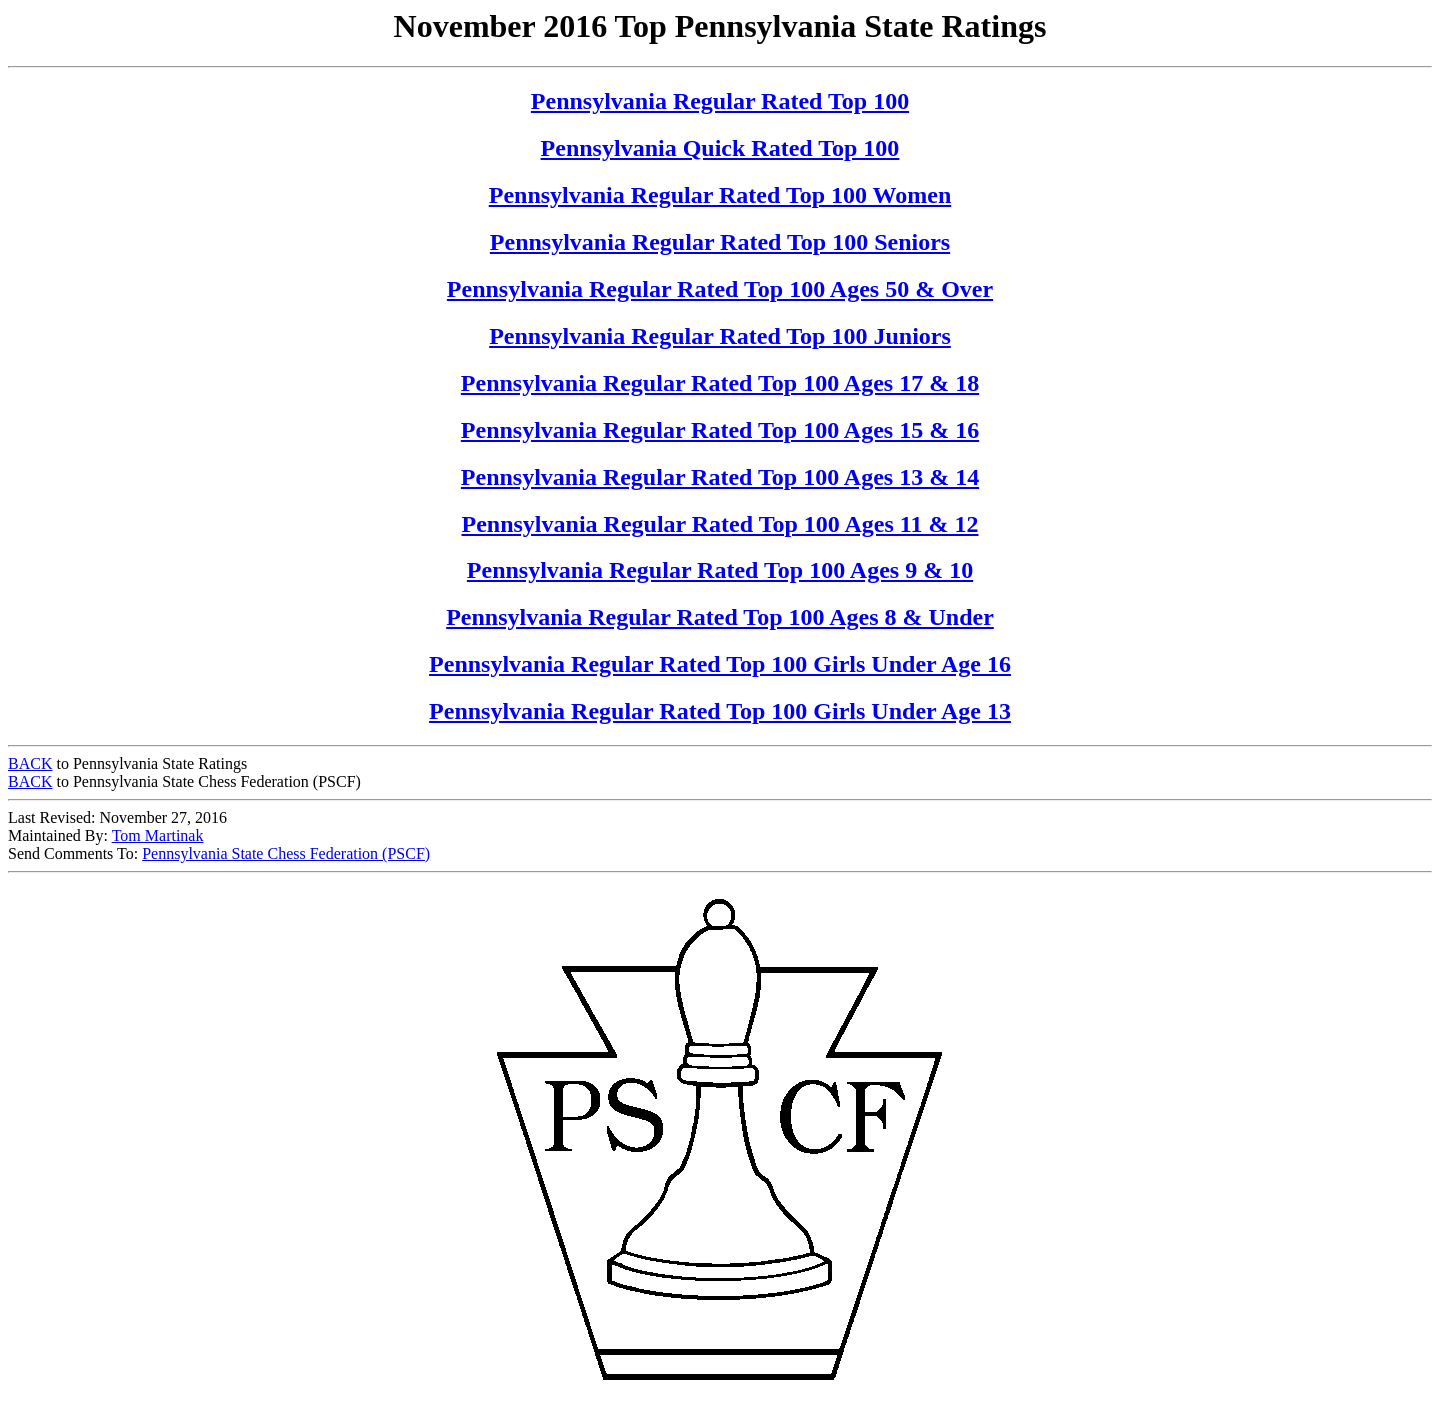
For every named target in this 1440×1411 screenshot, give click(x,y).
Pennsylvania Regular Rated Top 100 (720, 101)
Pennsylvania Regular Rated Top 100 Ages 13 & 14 (720, 477)
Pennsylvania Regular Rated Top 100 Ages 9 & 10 (720, 570)
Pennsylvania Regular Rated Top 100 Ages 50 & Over (720, 289)
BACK (30, 763)
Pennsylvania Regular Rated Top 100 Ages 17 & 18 (720, 383)
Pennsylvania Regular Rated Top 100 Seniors (720, 242)
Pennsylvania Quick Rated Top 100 (720, 148)
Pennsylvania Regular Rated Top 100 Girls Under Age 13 (720, 711)
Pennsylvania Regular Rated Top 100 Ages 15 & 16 (720, 430)
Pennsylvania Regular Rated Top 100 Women (720, 195)
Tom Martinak (158, 835)
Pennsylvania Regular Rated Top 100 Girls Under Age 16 (720, 664)
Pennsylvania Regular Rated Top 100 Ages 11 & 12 (720, 524)
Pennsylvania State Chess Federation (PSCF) (286, 853)
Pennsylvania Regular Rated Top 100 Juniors (720, 336)
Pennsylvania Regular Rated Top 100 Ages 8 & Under (720, 617)
